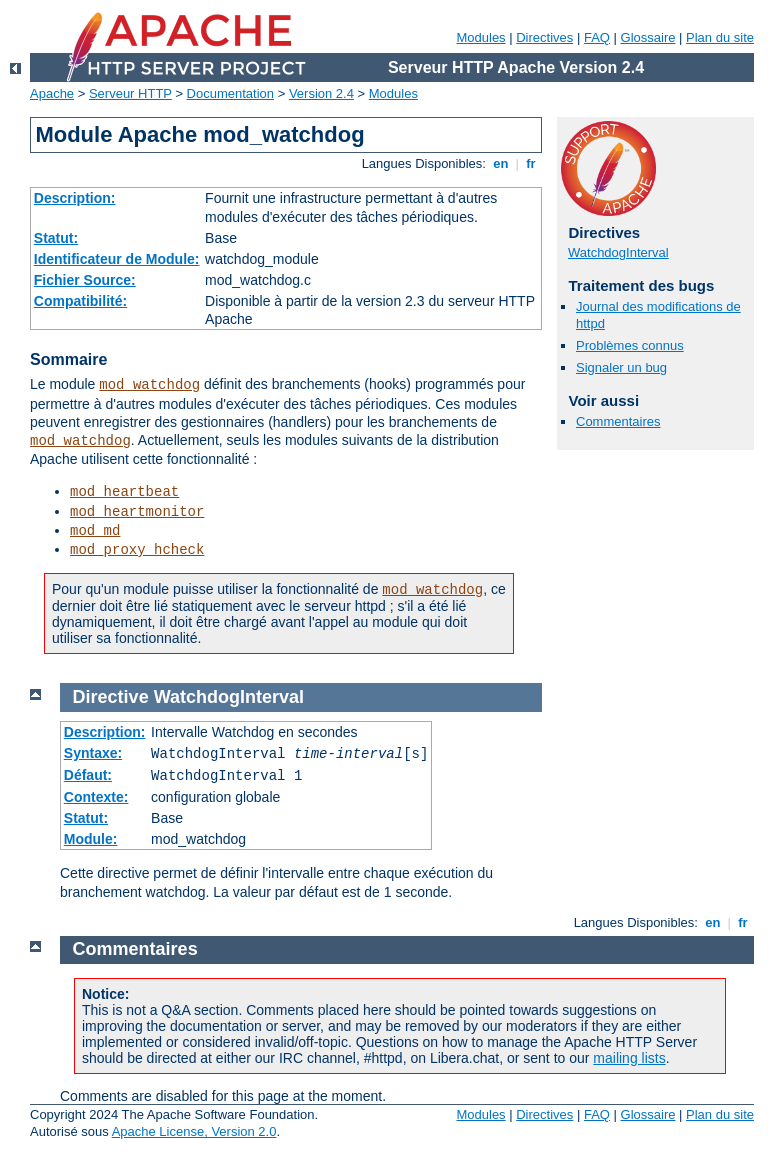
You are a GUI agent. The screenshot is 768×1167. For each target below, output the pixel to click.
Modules (480, 37)
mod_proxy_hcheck (137, 550)
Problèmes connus (630, 345)
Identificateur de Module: (117, 259)
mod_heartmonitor (137, 512)
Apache (52, 93)
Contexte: (96, 797)
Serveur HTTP (130, 93)
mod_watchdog (149, 385)
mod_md (95, 531)
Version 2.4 (321, 93)
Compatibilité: (80, 301)
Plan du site (720, 37)
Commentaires (618, 421)
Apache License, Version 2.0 (194, 1131)
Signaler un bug (621, 367)
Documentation (230, 93)
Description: (75, 198)
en (501, 163)
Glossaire (648, 37)
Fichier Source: (85, 280)
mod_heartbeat (124, 492)
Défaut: (88, 775)
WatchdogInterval (618, 252)
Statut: (56, 238)
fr (531, 163)
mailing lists (629, 1058)
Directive (111, 697)
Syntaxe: (93, 753)
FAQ (597, 37)
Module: (91, 839)
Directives (544, 37)
